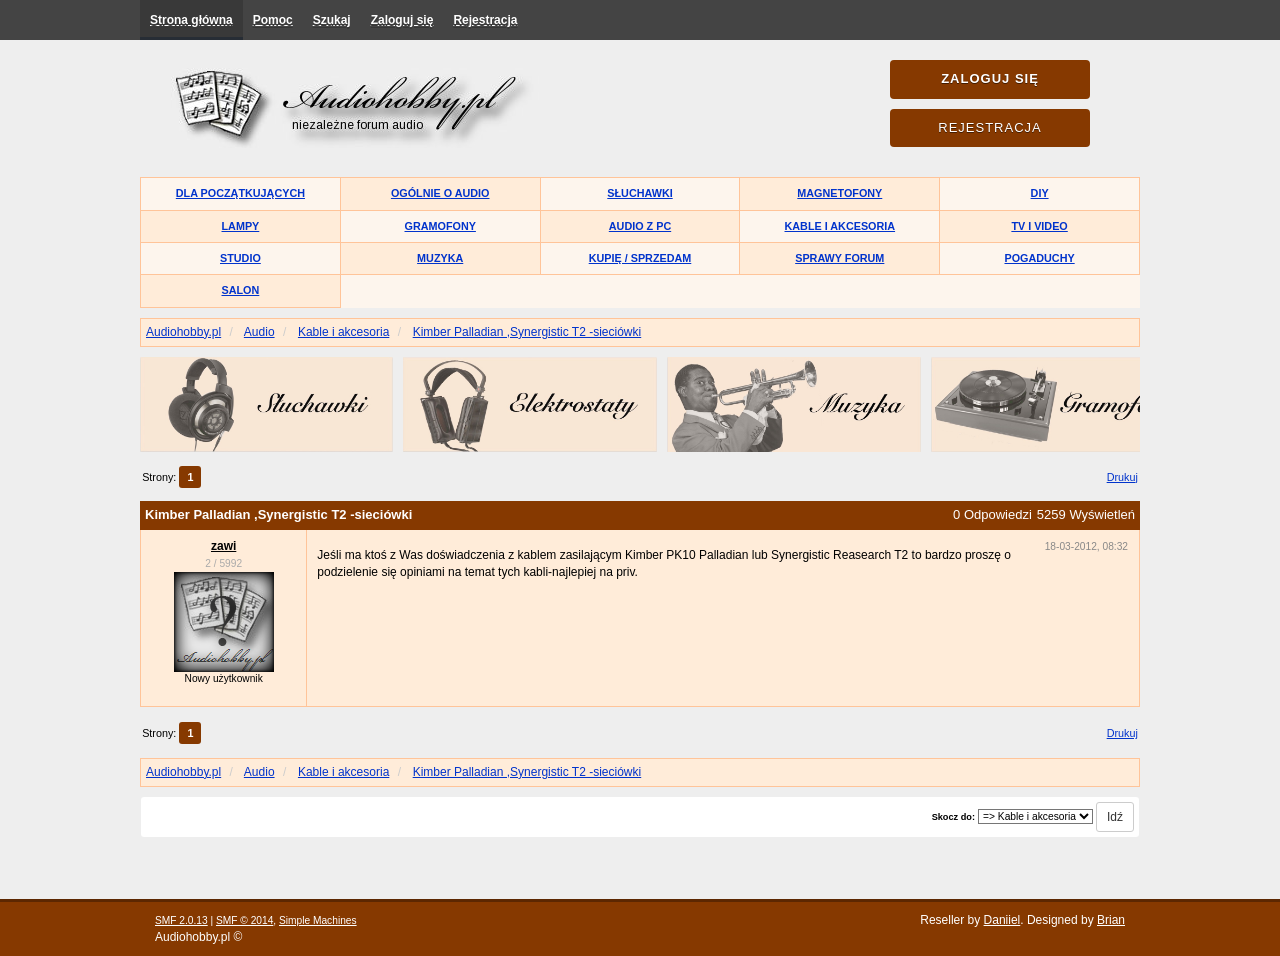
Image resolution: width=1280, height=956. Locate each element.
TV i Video (1039, 226)
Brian (1111, 920)
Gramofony (440, 226)
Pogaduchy (1039, 258)
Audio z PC (640, 226)
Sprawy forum (839, 258)
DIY (1040, 193)
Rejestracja (485, 20)
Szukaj (332, 20)
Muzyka (440, 258)
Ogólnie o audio (440, 193)
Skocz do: (953, 817)
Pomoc (273, 20)
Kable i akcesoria (840, 226)
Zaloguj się (402, 20)
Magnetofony (839, 193)
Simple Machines (318, 920)
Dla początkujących (240, 193)
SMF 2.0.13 (181, 920)
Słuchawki (639, 193)
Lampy (241, 226)
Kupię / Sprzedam (640, 258)
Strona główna (191, 20)
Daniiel (1002, 920)
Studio (240, 258)
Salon (241, 290)
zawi (223, 546)
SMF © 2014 (244, 920)
